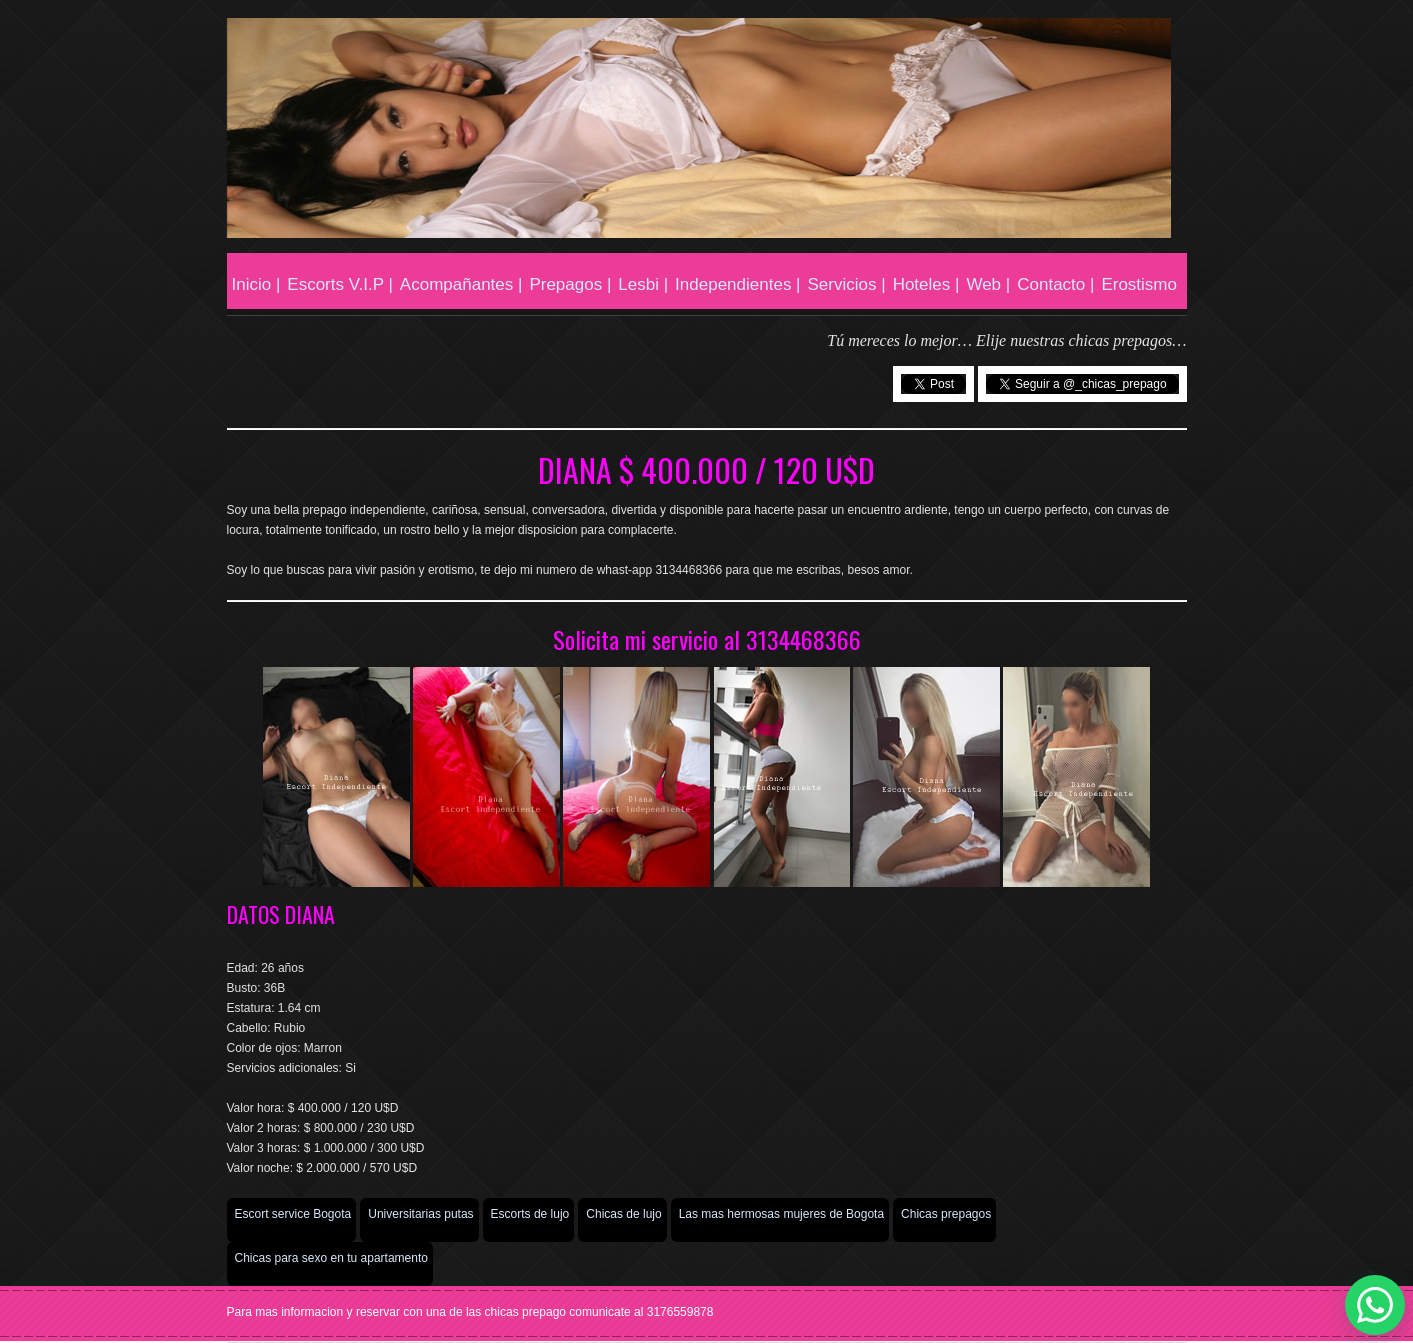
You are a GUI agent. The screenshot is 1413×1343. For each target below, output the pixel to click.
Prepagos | (570, 284)
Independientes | (737, 284)
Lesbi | (643, 284)
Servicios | (847, 284)
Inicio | (256, 284)
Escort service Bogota (293, 1214)
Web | (988, 284)
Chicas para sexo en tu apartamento (331, 1258)
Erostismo (1139, 284)
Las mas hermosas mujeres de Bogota (781, 1214)
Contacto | (1055, 284)
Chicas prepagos (946, 1214)
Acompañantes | (461, 284)
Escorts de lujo (530, 1214)
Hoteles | (926, 284)
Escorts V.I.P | (340, 284)
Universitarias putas (420, 1214)
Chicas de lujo (623, 1214)
